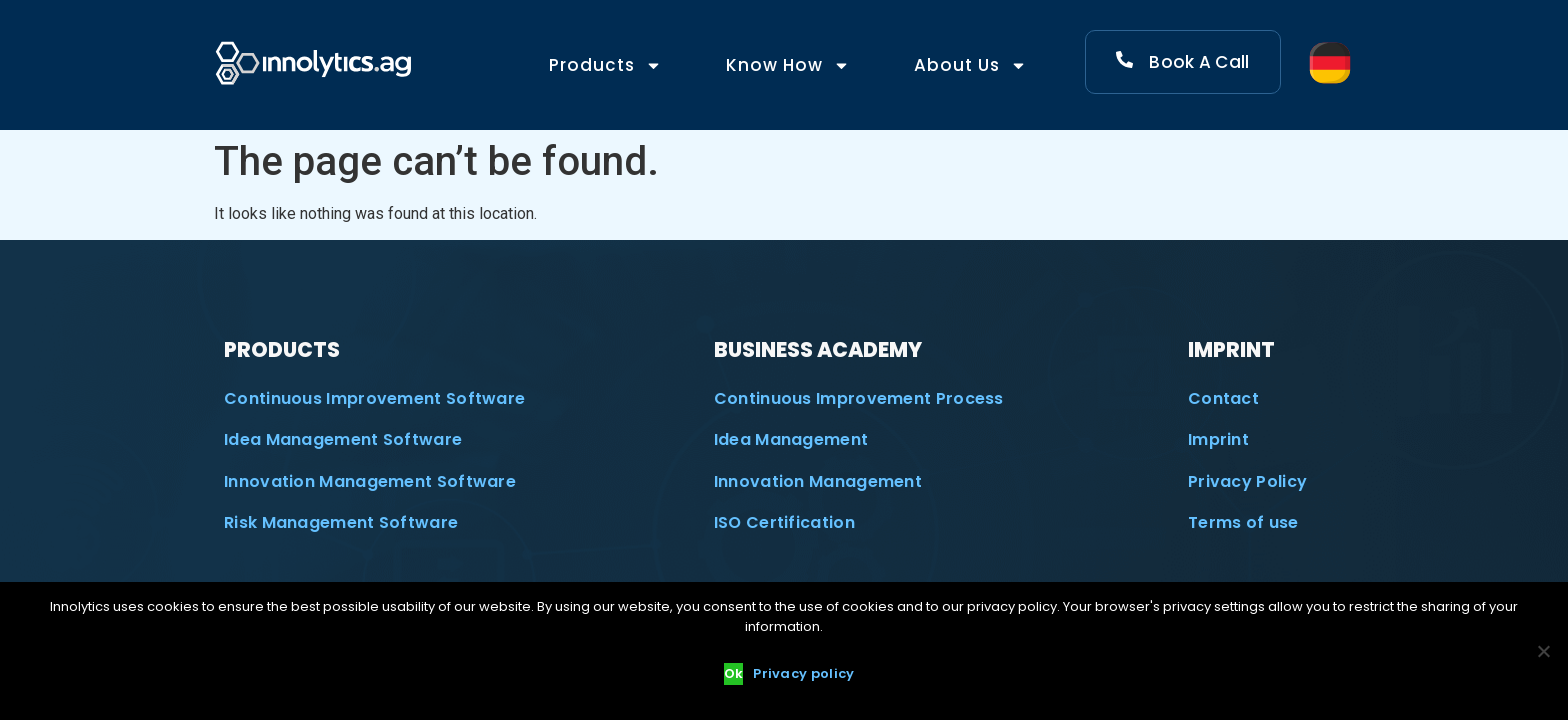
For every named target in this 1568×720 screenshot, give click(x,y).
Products (605, 65)
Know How (788, 65)
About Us (970, 65)
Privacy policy (803, 673)
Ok (734, 673)
